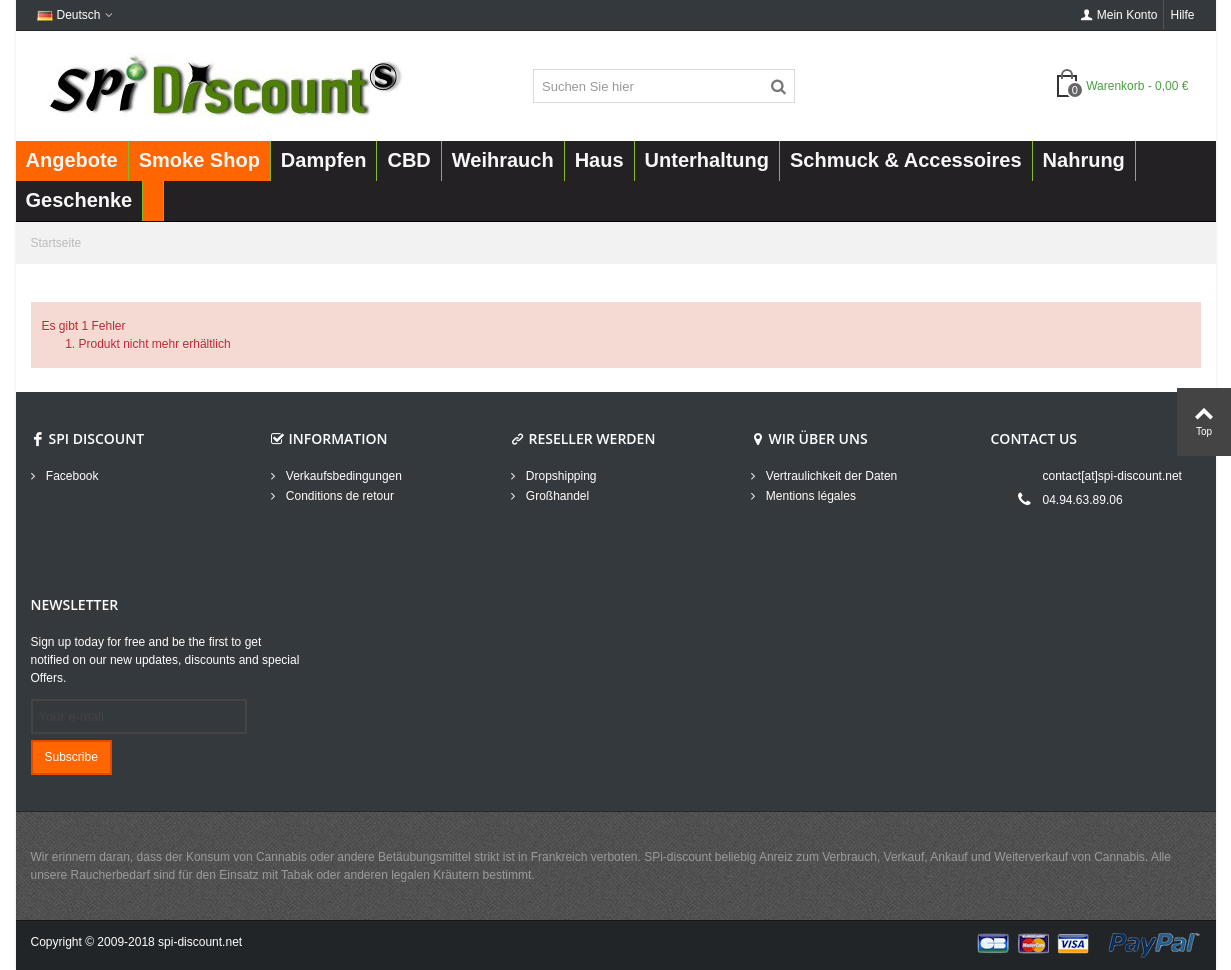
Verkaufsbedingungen (342, 476)
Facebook (71, 476)
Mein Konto (1119, 15)
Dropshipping (560, 476)
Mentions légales (809, 496)
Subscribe (71, 757)
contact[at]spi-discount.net (1112, 476)
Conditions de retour (338, 496)
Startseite (56, 243)
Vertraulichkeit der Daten (830, 476)
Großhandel (556, 496)
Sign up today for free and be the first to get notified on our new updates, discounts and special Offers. (165, 660)
